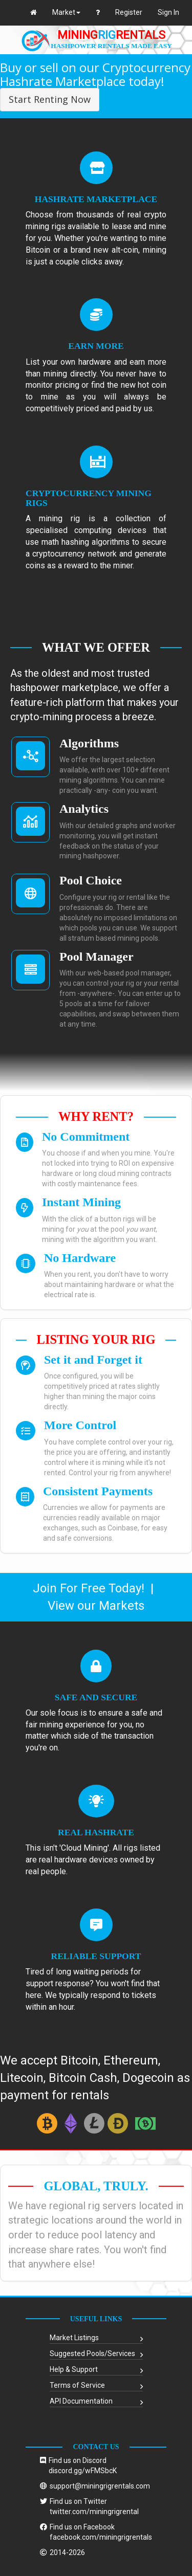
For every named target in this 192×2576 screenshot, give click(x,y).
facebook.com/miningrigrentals (101, 2537)
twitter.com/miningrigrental (94, 2511)
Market (66, 12)
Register (128, 12)
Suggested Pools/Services (92, 2353)
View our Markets (96, 1605)
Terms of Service (77, 2385)
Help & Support (74, 2369)
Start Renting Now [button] (50, 99)
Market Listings (74, 2338)
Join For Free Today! (88, 1588)
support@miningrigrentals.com (100, 2486)
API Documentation (81, 2401)
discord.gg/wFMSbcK (83, 2471)
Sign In (168, 12)
